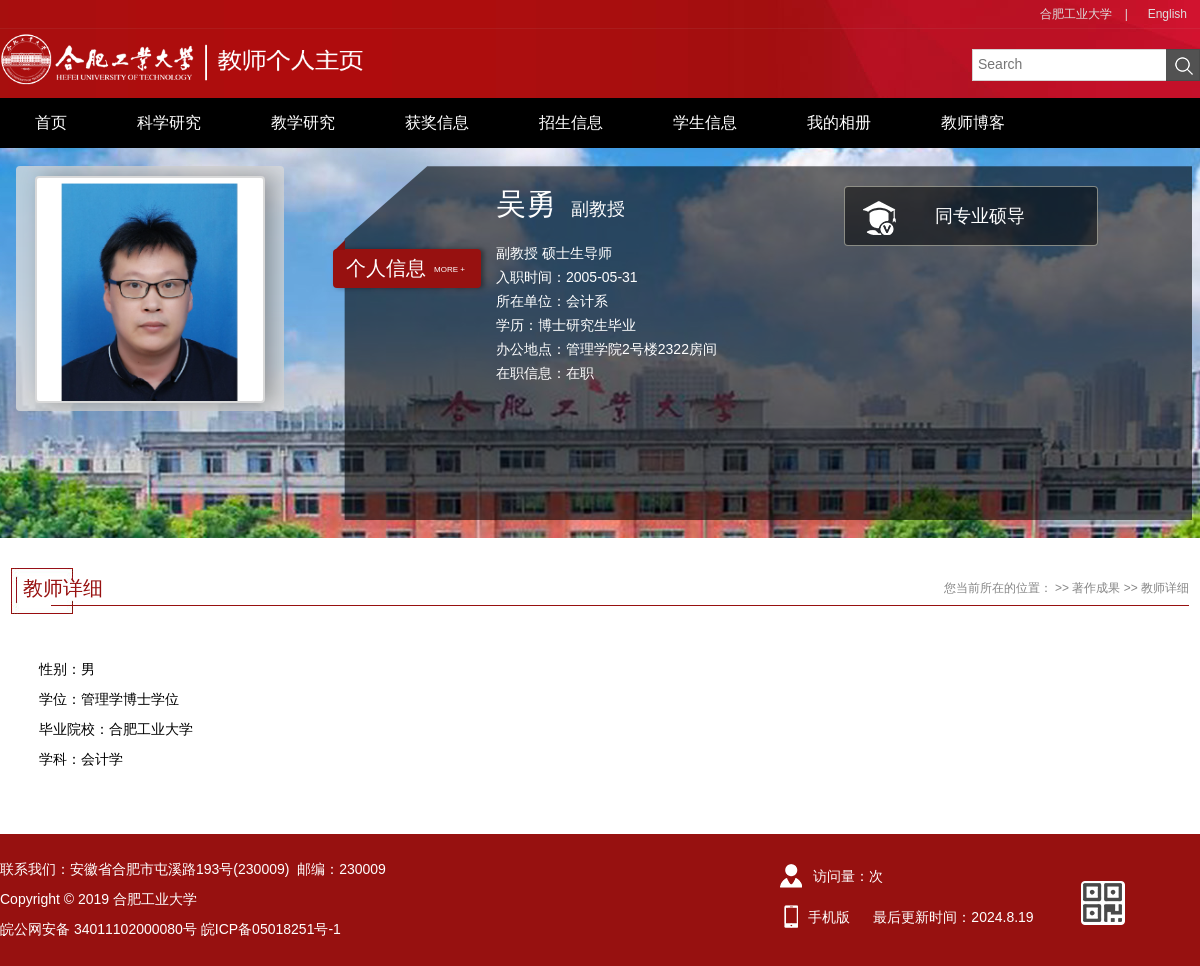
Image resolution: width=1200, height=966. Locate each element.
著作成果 (1096, 588)
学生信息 (705, 122)
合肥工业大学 (1076, 14)
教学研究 (303, 122)
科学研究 (169, 122)
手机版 (829, 917)
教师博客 (973, 122)
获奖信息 (437, 122)
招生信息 (571, 122)
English (1167, 14)
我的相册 (839, 122)
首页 (51, 122)
